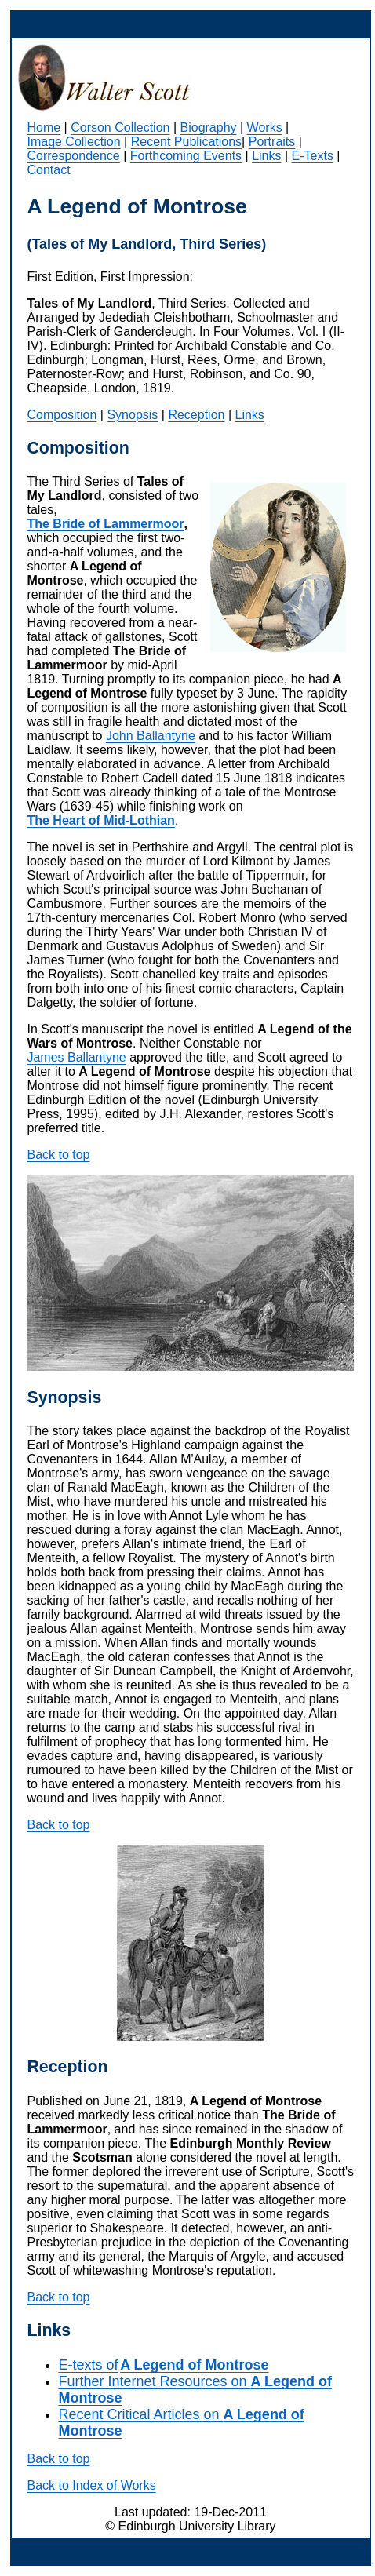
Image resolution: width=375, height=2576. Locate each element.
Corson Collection (120, 127)
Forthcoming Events (186, 155)
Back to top (58, 1154)
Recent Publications (186, 141)
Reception (196, 414)
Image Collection (73, 141)
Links (266, 155)
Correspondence (73, 155)
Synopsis (132, 414)
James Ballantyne (76, 1057)
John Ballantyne (150, 735)
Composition (61, 414)
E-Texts (312, 155)
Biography (208, 127)
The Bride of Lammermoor (105, 523)
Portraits (272, 141)
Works (264, 127)
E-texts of (163, 2365)
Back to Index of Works (91, 2485)
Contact (48, 170)
